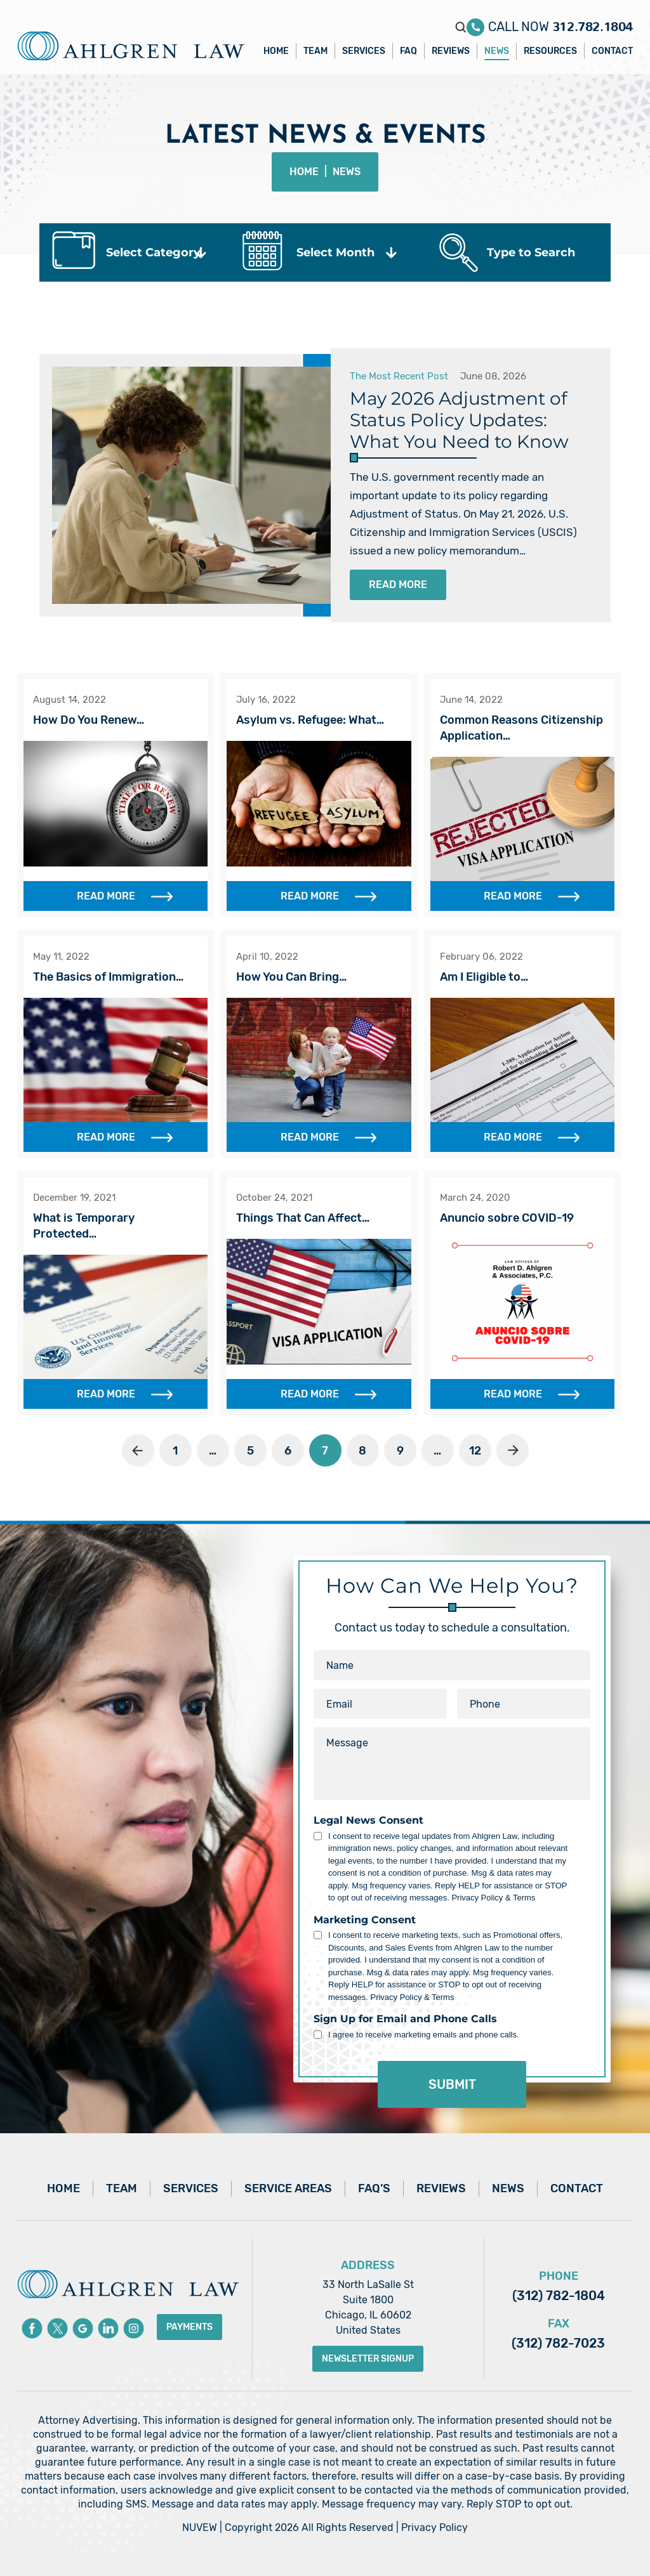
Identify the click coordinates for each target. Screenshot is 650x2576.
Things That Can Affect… (302, 1218)
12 (475, 1451)
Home (276, 51)
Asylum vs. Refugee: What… (310, 720)
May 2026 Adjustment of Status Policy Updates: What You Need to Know (459, 420)
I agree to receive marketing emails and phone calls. (423, 2034)
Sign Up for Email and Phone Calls (405, 2019)
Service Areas (288, 2188)
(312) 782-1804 (558, 2295)
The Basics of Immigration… (108, 977)
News (496, 51)
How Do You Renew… (88, 720)
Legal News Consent (368, 1820)
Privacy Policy (434, 2527)
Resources (550, 51)
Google (82, 2328)
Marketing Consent (365, 1920)
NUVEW (199, 2527)
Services (363, 51)
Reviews (451, 51)
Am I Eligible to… (484, 977)
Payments (189, 2327)
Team (315, 51)
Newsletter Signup (368, 2358)
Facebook (32, 2328)
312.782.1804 (592, 22)
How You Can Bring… (291, 977)
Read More (398, 585)
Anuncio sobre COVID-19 (507, 1218)
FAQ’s (374, 2188)
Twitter (57, 2328)
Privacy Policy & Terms (493, 1897)
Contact (612, 51)
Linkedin (108, 2328)
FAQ (408, 51)
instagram (133, 2328)
